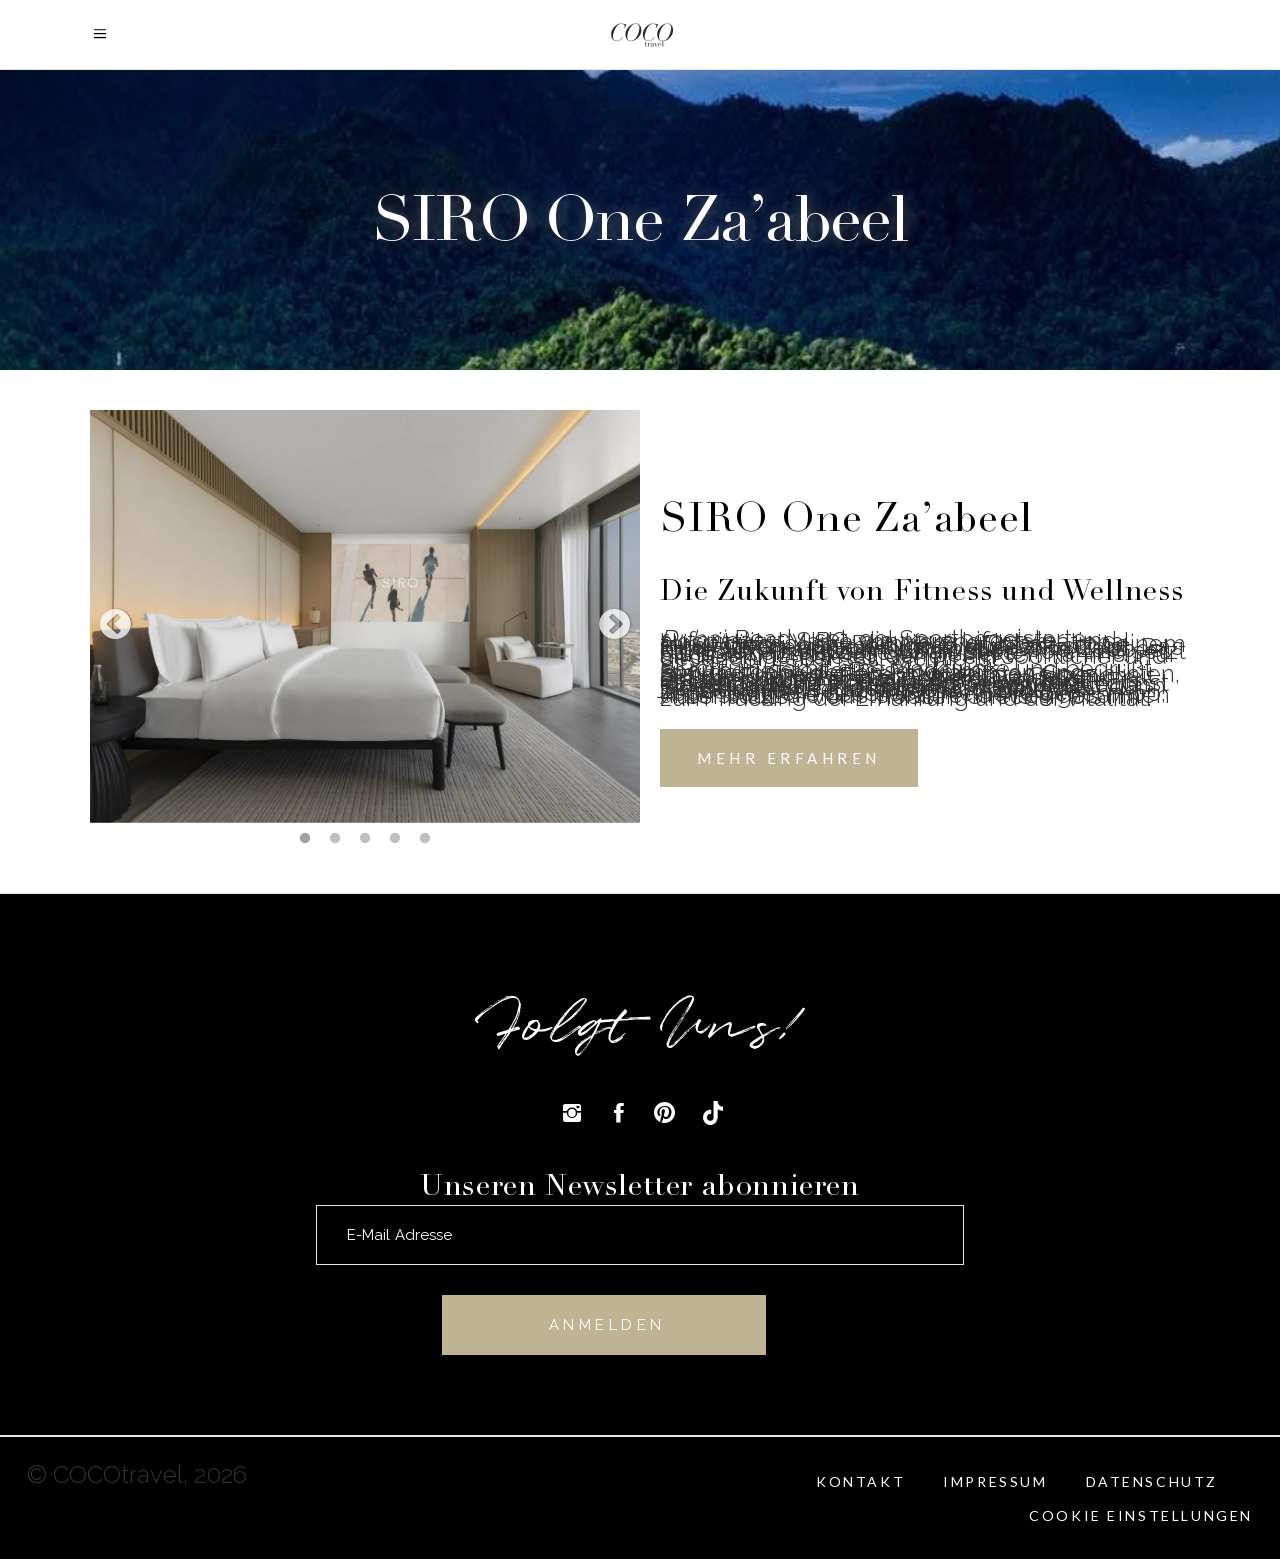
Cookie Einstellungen (1141, 1515)
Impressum (995, 1481)
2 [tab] (335, 838)
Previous (115, 626)
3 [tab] (365, 838)
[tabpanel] (365, 616)
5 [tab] (425, 838)
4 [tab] (395, 838)
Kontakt (860, 1481)
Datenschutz (1152, 1481)
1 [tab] (305, 838)
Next (615, 626)
